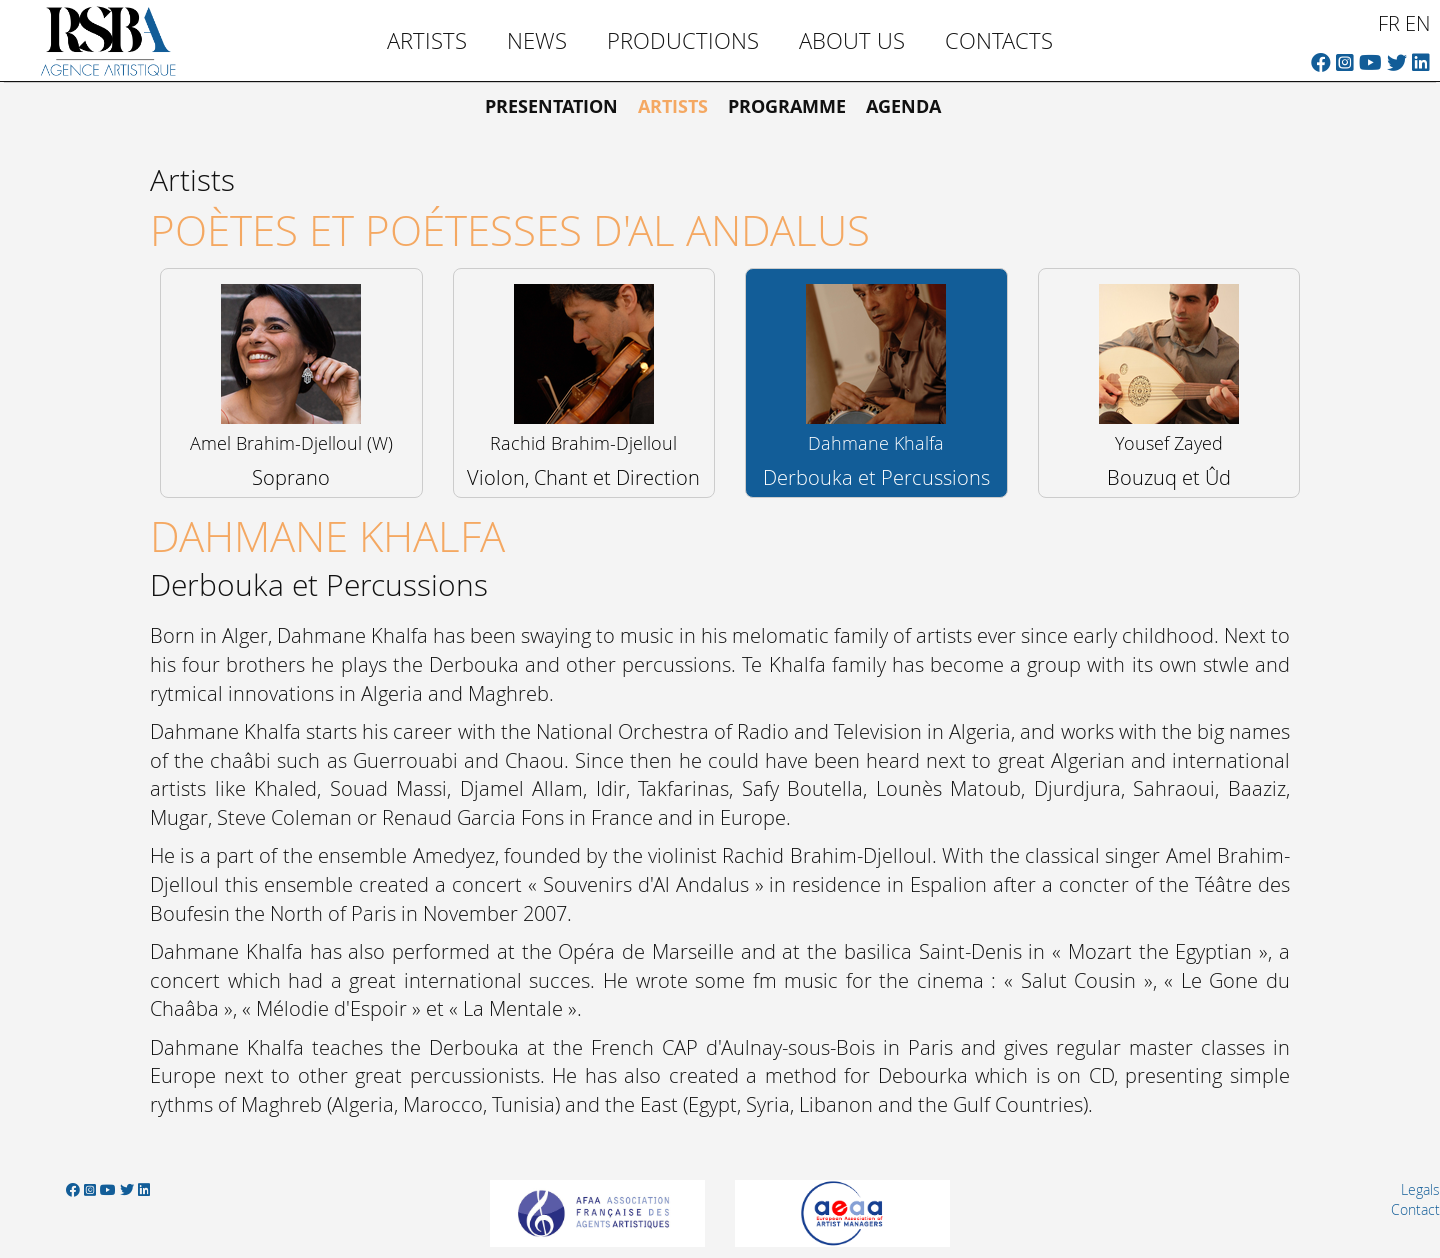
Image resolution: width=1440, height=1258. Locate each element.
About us (852, 40)
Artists (427, 40)
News (537, 40)
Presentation (551, 106)
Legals (1420, 1189)
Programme (787, 106)
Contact (1415, 1209)
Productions (683, 40)
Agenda (903, 106)
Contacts (999, 40)
